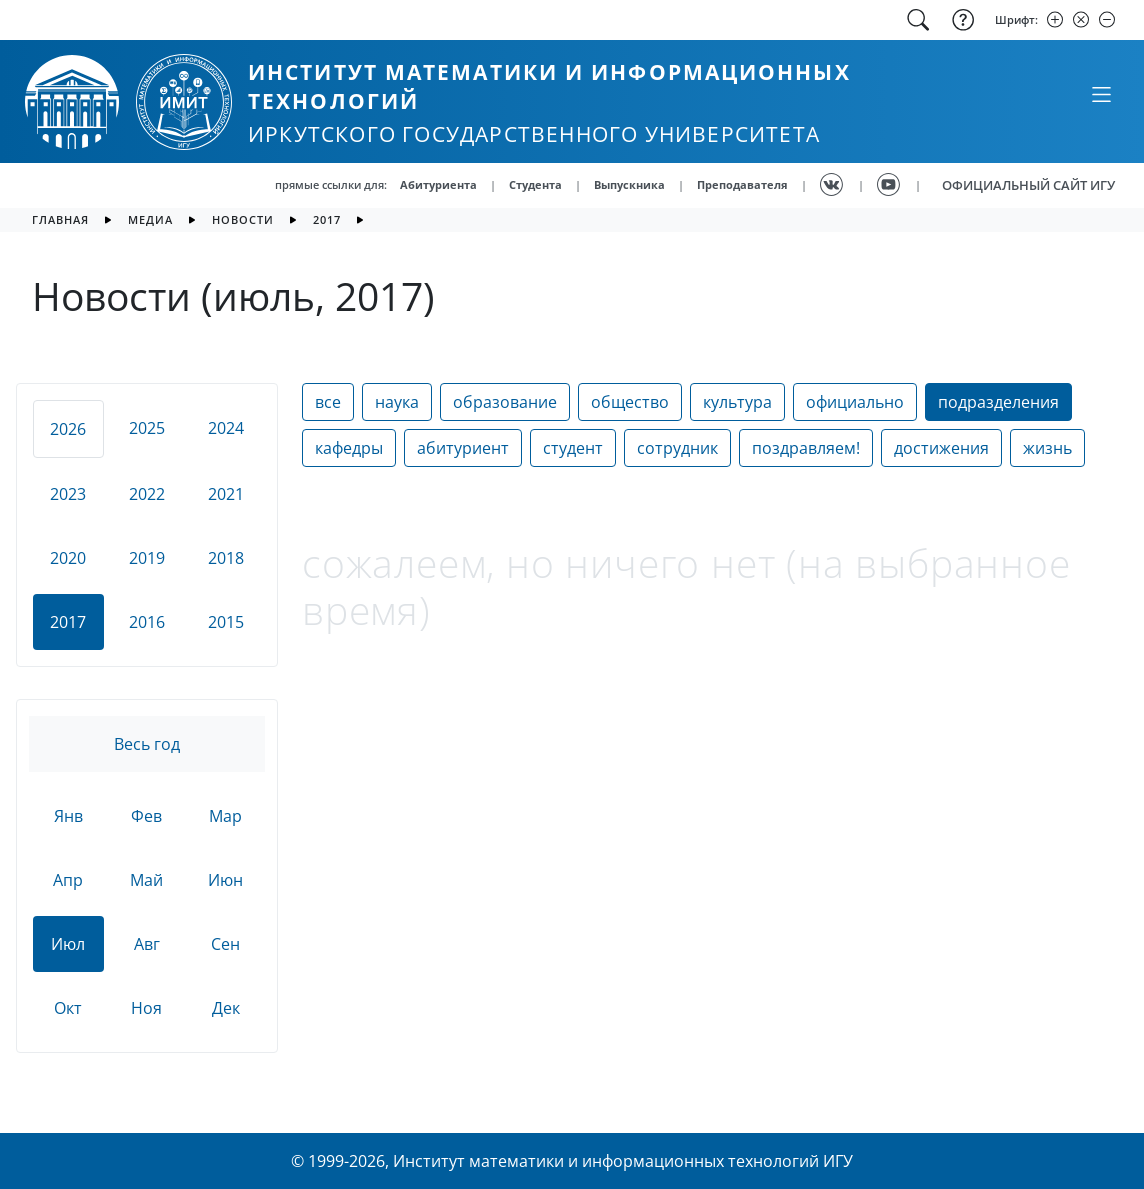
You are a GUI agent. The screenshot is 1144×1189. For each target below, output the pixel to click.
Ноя (146, 1008)
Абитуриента (438, 184)
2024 (226, 428)
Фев (146, 816)
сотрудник (677, 448)
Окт (68, 1008)
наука (397, 402)
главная (60, 219)
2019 (147, 558)
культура (737, 402)
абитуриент (463, 448)
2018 (226, 558)
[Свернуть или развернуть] (1101, 94)
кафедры (349, 448)
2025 (147, 428)
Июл (68, 944)
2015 (226, 622)
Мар (225, 816)
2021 (226, 494)
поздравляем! (806, 448)
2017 (327, 219)
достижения (941, 448)
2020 (68, 558)
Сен (225, 944)
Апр (68, 880)
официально (855, 402)
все (328, 402)
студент (573, 448)
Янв (68, 816)
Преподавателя (742, 184)
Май (146, 880)
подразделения (998, 402)
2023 (68, 494)
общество (630, 402)
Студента (535, 184)
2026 (68, 429)
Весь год (147, 744)
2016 (147, 622)
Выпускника (629, 184)
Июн (225, 880)
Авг (147, 944)
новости (243, 219)
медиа (150, 219)
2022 (147, 494)
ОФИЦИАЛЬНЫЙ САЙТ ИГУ (1028, 185)
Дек (226, 1008)
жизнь (1047, 448)
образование (505, 402)
